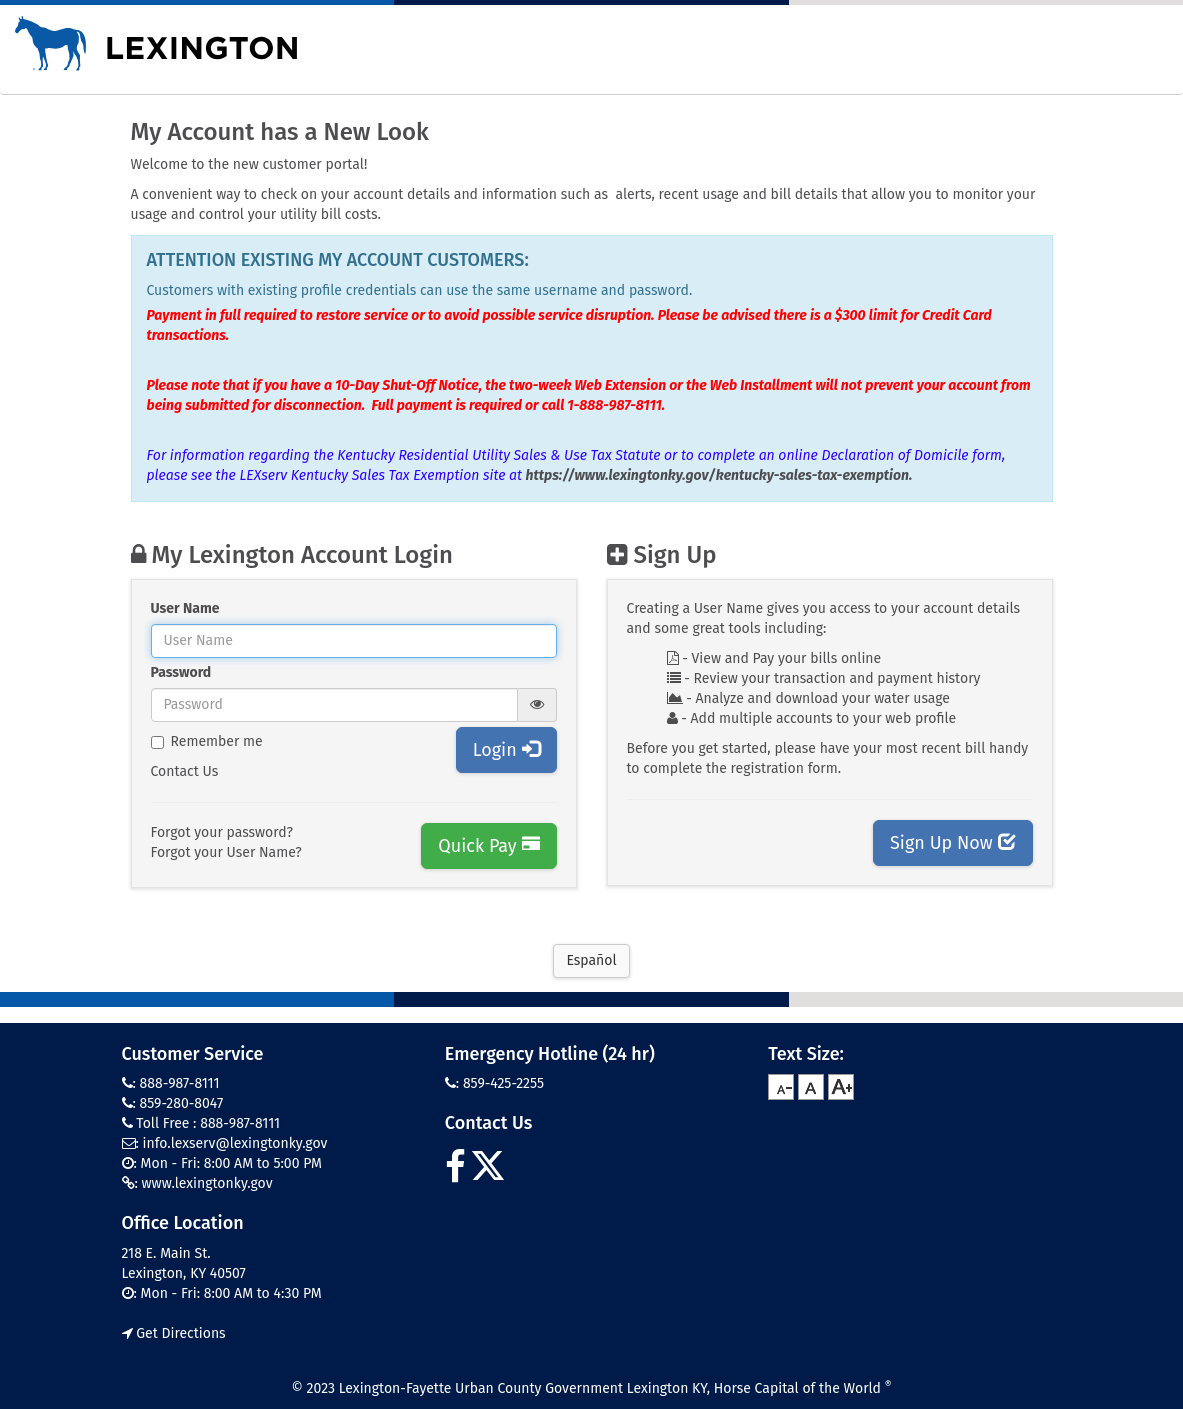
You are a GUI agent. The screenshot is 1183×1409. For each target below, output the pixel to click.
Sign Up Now (952, 843)
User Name (185, 608)
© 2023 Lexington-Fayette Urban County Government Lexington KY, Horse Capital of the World (592, 1388)
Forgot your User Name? (226, 852)
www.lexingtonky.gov (207, 1183)
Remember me (207, 741)
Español (591, 960)
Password (181, 672)
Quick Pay (488, 846)
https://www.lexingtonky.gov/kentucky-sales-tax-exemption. (719, 475)
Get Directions (174, 1333)
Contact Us (185, 771)
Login (506, 750)
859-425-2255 (503, 1083)
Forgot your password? (222, 832)
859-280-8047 (182, 1103)
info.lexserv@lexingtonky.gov (235, 1143)
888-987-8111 (180, 1083)
